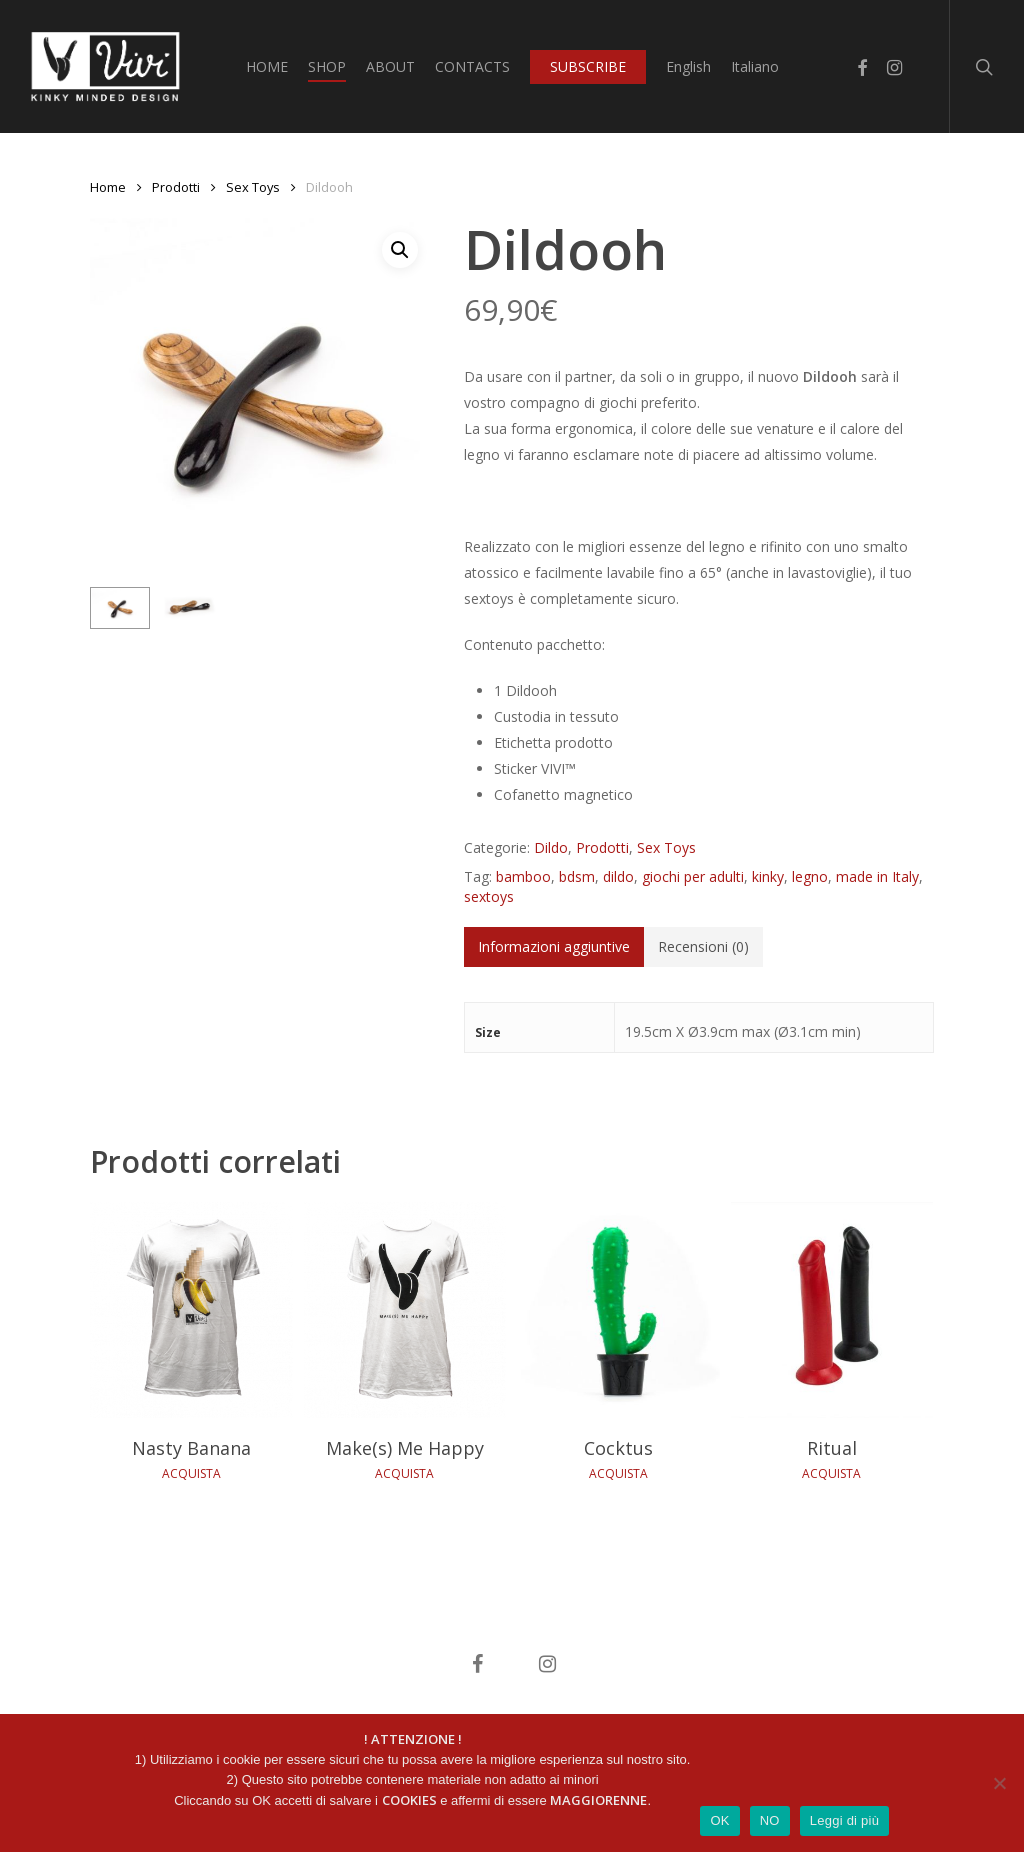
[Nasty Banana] (191, 1310)
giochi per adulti (693, 876)
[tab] (554, 947)
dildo (618, 876)
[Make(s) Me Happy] (405, 1310)
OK (719, 1820)
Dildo (551, 847)
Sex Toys (253, 187)
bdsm (577, 876)
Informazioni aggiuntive (554, 946)
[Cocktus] (618, 1310)
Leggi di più (845, 1820)
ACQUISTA (191, 1474)
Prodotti (176, 187)
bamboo (523, 876)
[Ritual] (832, 1310)
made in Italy (877, 876)
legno (810, 876)
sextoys (489, 896)
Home (108, 187)
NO (770, 1820)
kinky (768, 876)
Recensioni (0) (703, 946)
